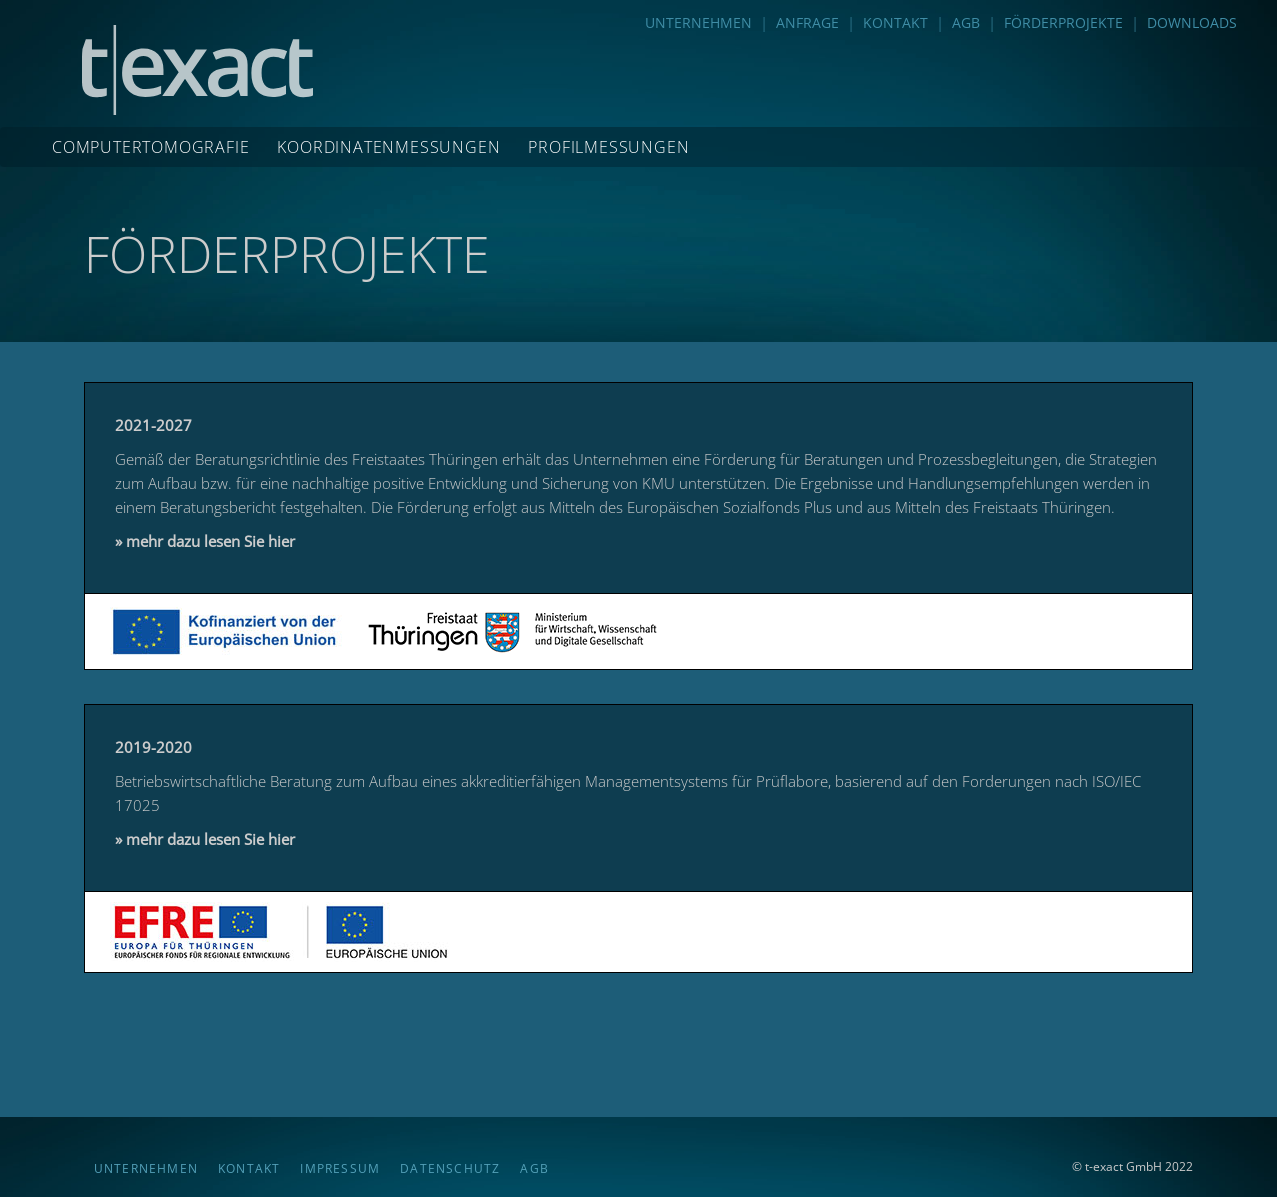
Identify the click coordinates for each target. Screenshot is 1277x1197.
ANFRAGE (807, 22)
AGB (966, 22)
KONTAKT (895, 22)
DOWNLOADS (1192, 22)
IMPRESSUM (340, 1168)
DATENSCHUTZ (450, 1168)
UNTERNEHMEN (698, 22)
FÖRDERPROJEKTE (1063, 22)
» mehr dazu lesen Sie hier (205, 541)
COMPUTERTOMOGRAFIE (150, 147)
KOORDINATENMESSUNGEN (388, 147)
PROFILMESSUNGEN (608, 147)
